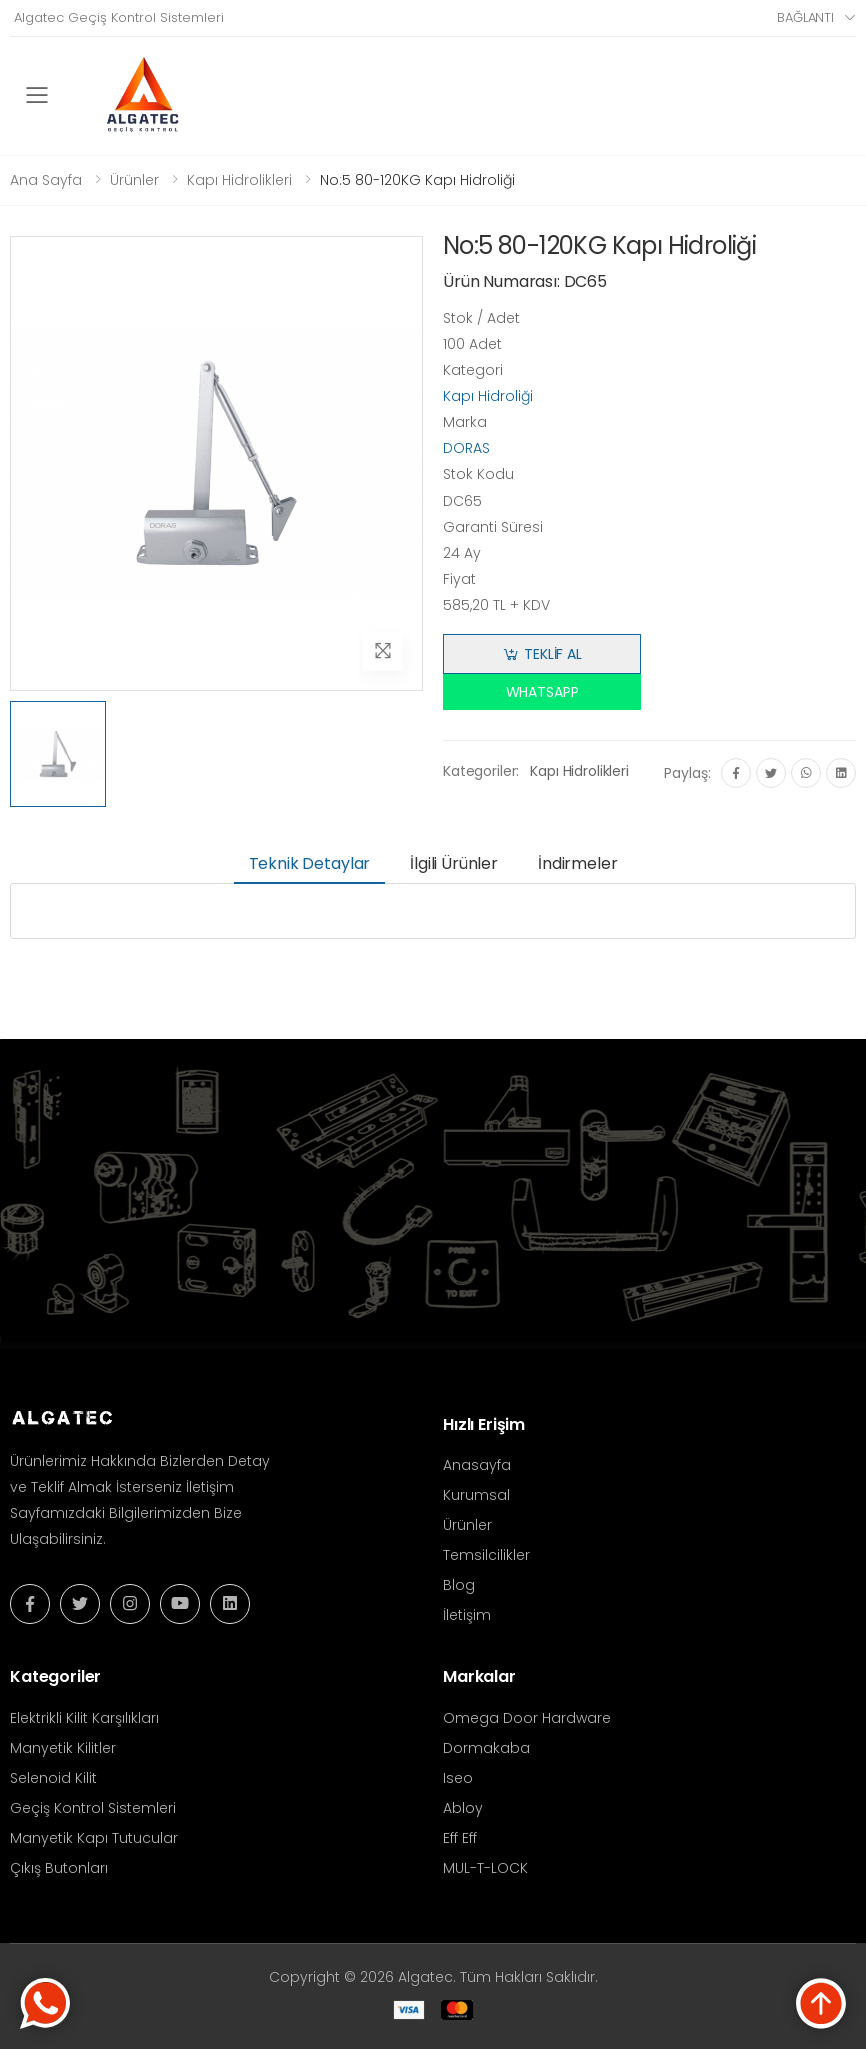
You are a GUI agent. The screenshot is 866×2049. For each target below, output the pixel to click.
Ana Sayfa (46, 180)
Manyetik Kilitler (63, 1748)
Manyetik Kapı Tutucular (94, 1838)
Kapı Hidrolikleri (239, 180)
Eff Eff (460, 1838)
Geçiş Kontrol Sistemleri (93, 1808)
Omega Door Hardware (527, 1718)
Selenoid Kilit (53, 1778)
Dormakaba (486, 1748)
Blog (459, 1585)
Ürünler (134, 180)
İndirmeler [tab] (577, 863)
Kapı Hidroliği (488, 396)
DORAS (466, 448)
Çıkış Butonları (59, 1868)
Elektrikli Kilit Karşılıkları (84, 1718)
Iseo (458, 1778)
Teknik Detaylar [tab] (310, 863)
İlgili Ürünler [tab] (454, 863)
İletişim (467, 1615)
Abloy (463, 1808)
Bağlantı (805, 17)
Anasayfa (477, 1465)
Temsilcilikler (486, 1555)
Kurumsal (476, 1495)
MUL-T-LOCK (485, 1868)
